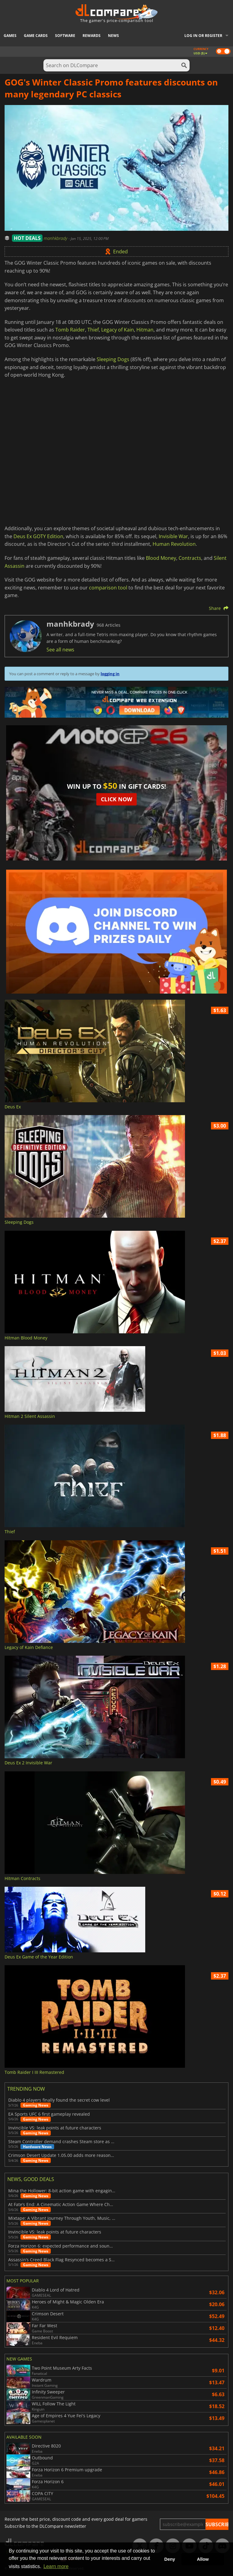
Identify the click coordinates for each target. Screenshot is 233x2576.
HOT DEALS (27, 238)
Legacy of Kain (117, 329)
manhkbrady (56, 238)
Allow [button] (203, 2559)
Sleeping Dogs (113, 359)
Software (65, 35)
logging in (110, 673)
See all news (60, 649)
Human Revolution (174, 544)
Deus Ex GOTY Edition (38, 536)
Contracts (190, 558)
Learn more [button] (55, 2566)
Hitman (144, 329)
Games (10, 35)
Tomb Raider (70, 329)
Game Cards (36, 35)
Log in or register (203, 35)
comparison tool (108, 587)
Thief (93, 329)
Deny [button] (169, 2559)
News (113, 35)
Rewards (92, 35)
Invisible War (173, 536)
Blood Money (161, 558)
